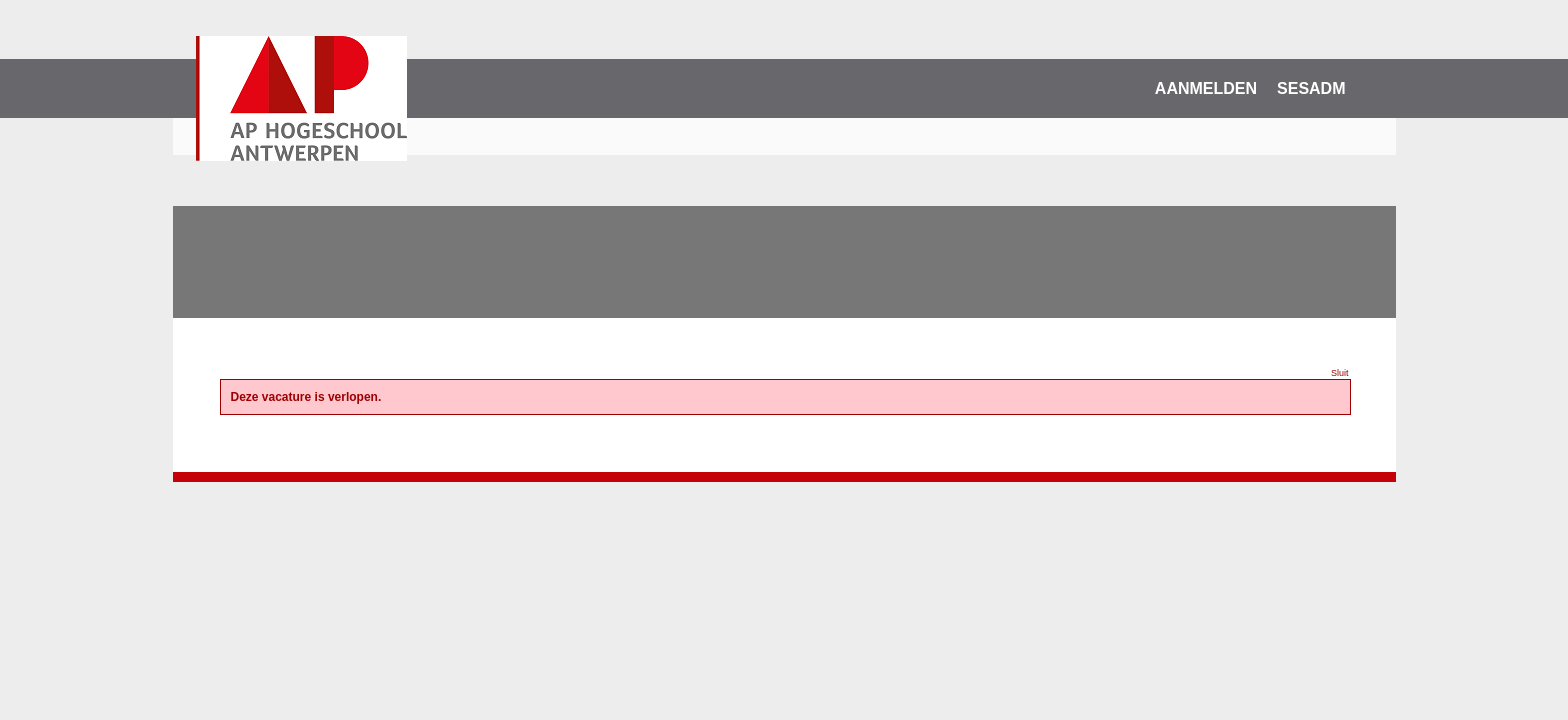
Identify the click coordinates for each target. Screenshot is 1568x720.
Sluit (1340, 373)
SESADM (1311, 88)
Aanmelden (1206, 88)
